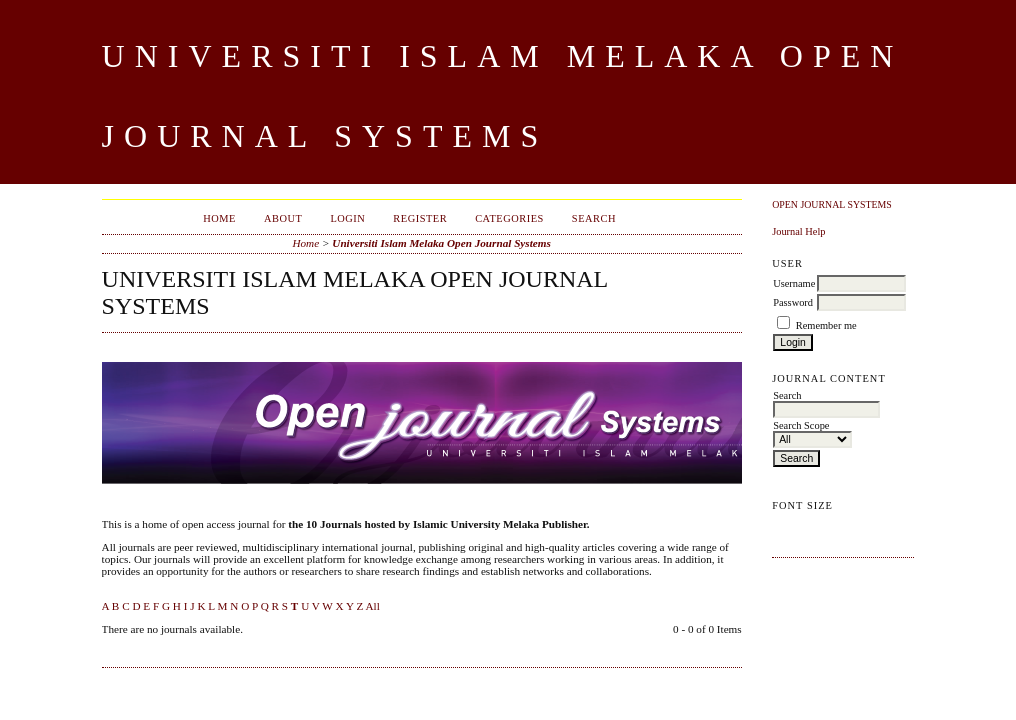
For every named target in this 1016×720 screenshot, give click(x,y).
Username (794, 283)
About (283, 218)
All (372, 606)
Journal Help (798, 231)
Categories (509, 218)
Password (793, 302)
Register (420, 218)
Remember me (826, 325)
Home (219, 218)
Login (347, 218)
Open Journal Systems (832, 204)
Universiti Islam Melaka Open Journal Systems (441, 243)
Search (594, 218)
